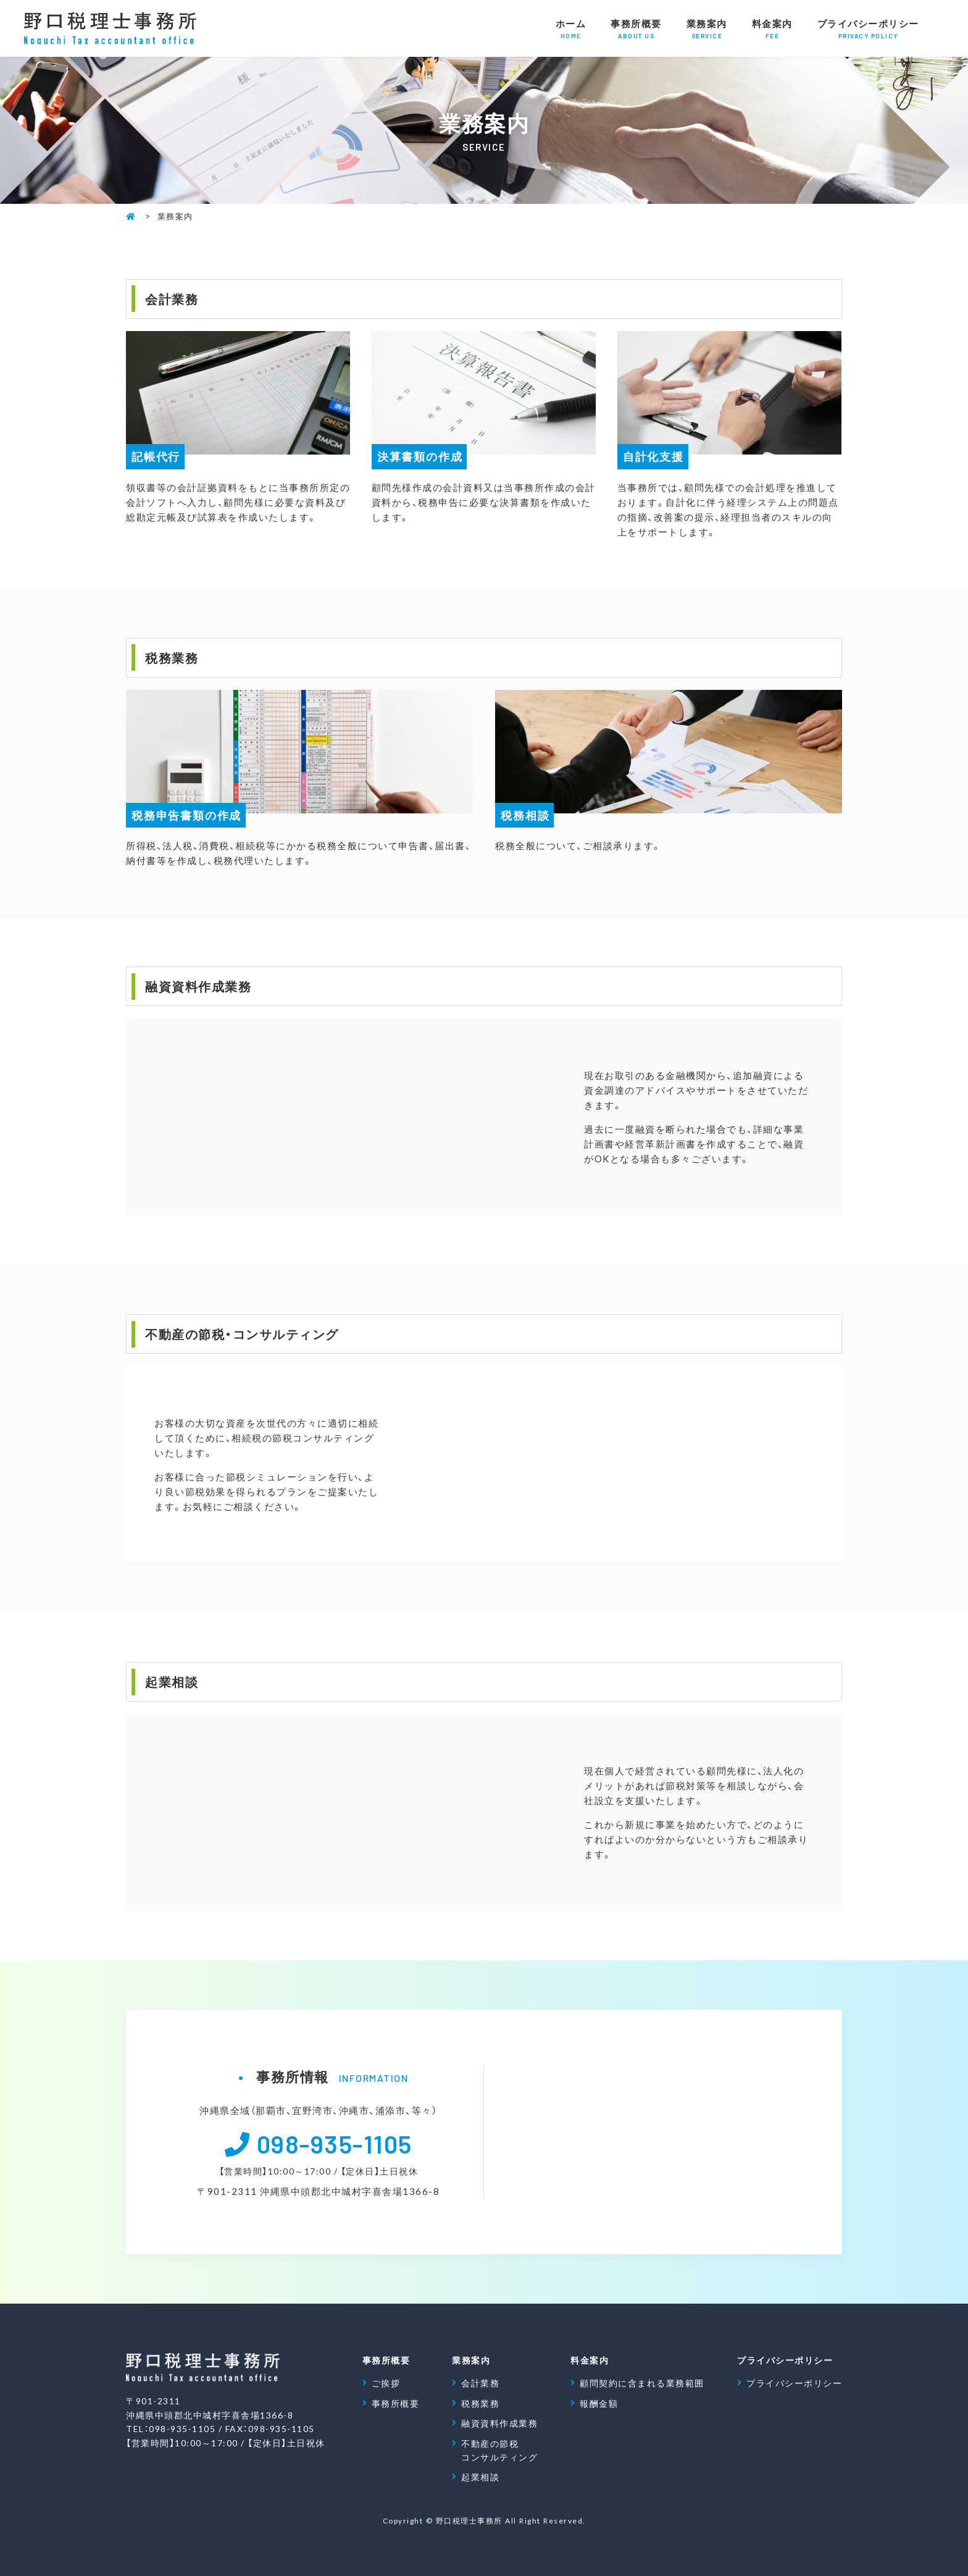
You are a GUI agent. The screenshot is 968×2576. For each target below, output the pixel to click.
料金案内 (772, 29)
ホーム (571, 29)
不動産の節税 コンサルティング (499, 2450)
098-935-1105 (334, 2143)
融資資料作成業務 (499, 2423)
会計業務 (480, 2383)
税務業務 (480, 2403)
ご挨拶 (386, 2383)
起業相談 (480, 2476)
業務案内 (706, 29)
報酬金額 (599, 2403)
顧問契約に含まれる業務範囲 (642, 2383)
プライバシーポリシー (868, 29)
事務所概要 (636, 29)
